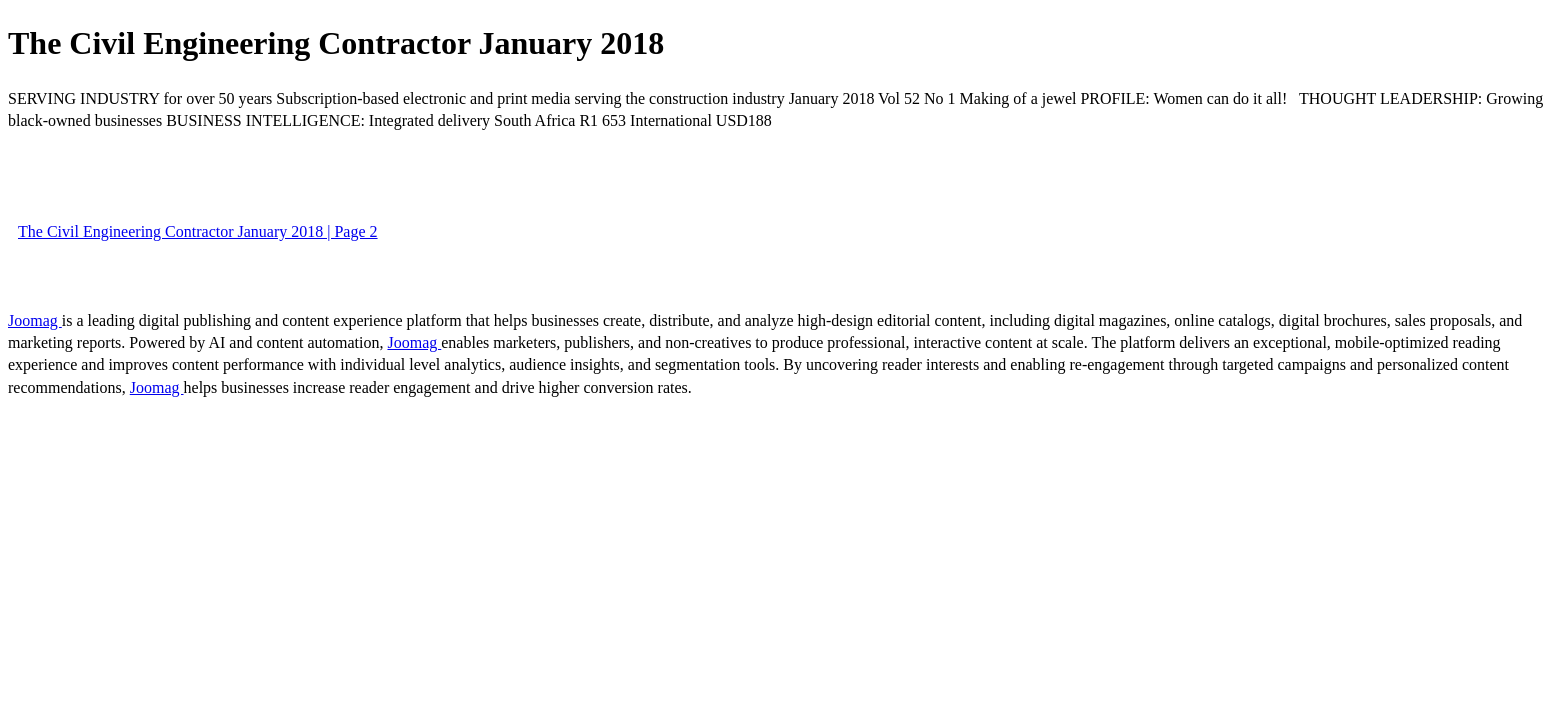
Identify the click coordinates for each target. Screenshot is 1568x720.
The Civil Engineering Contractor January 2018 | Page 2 (198, 231)
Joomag (35, 320)
